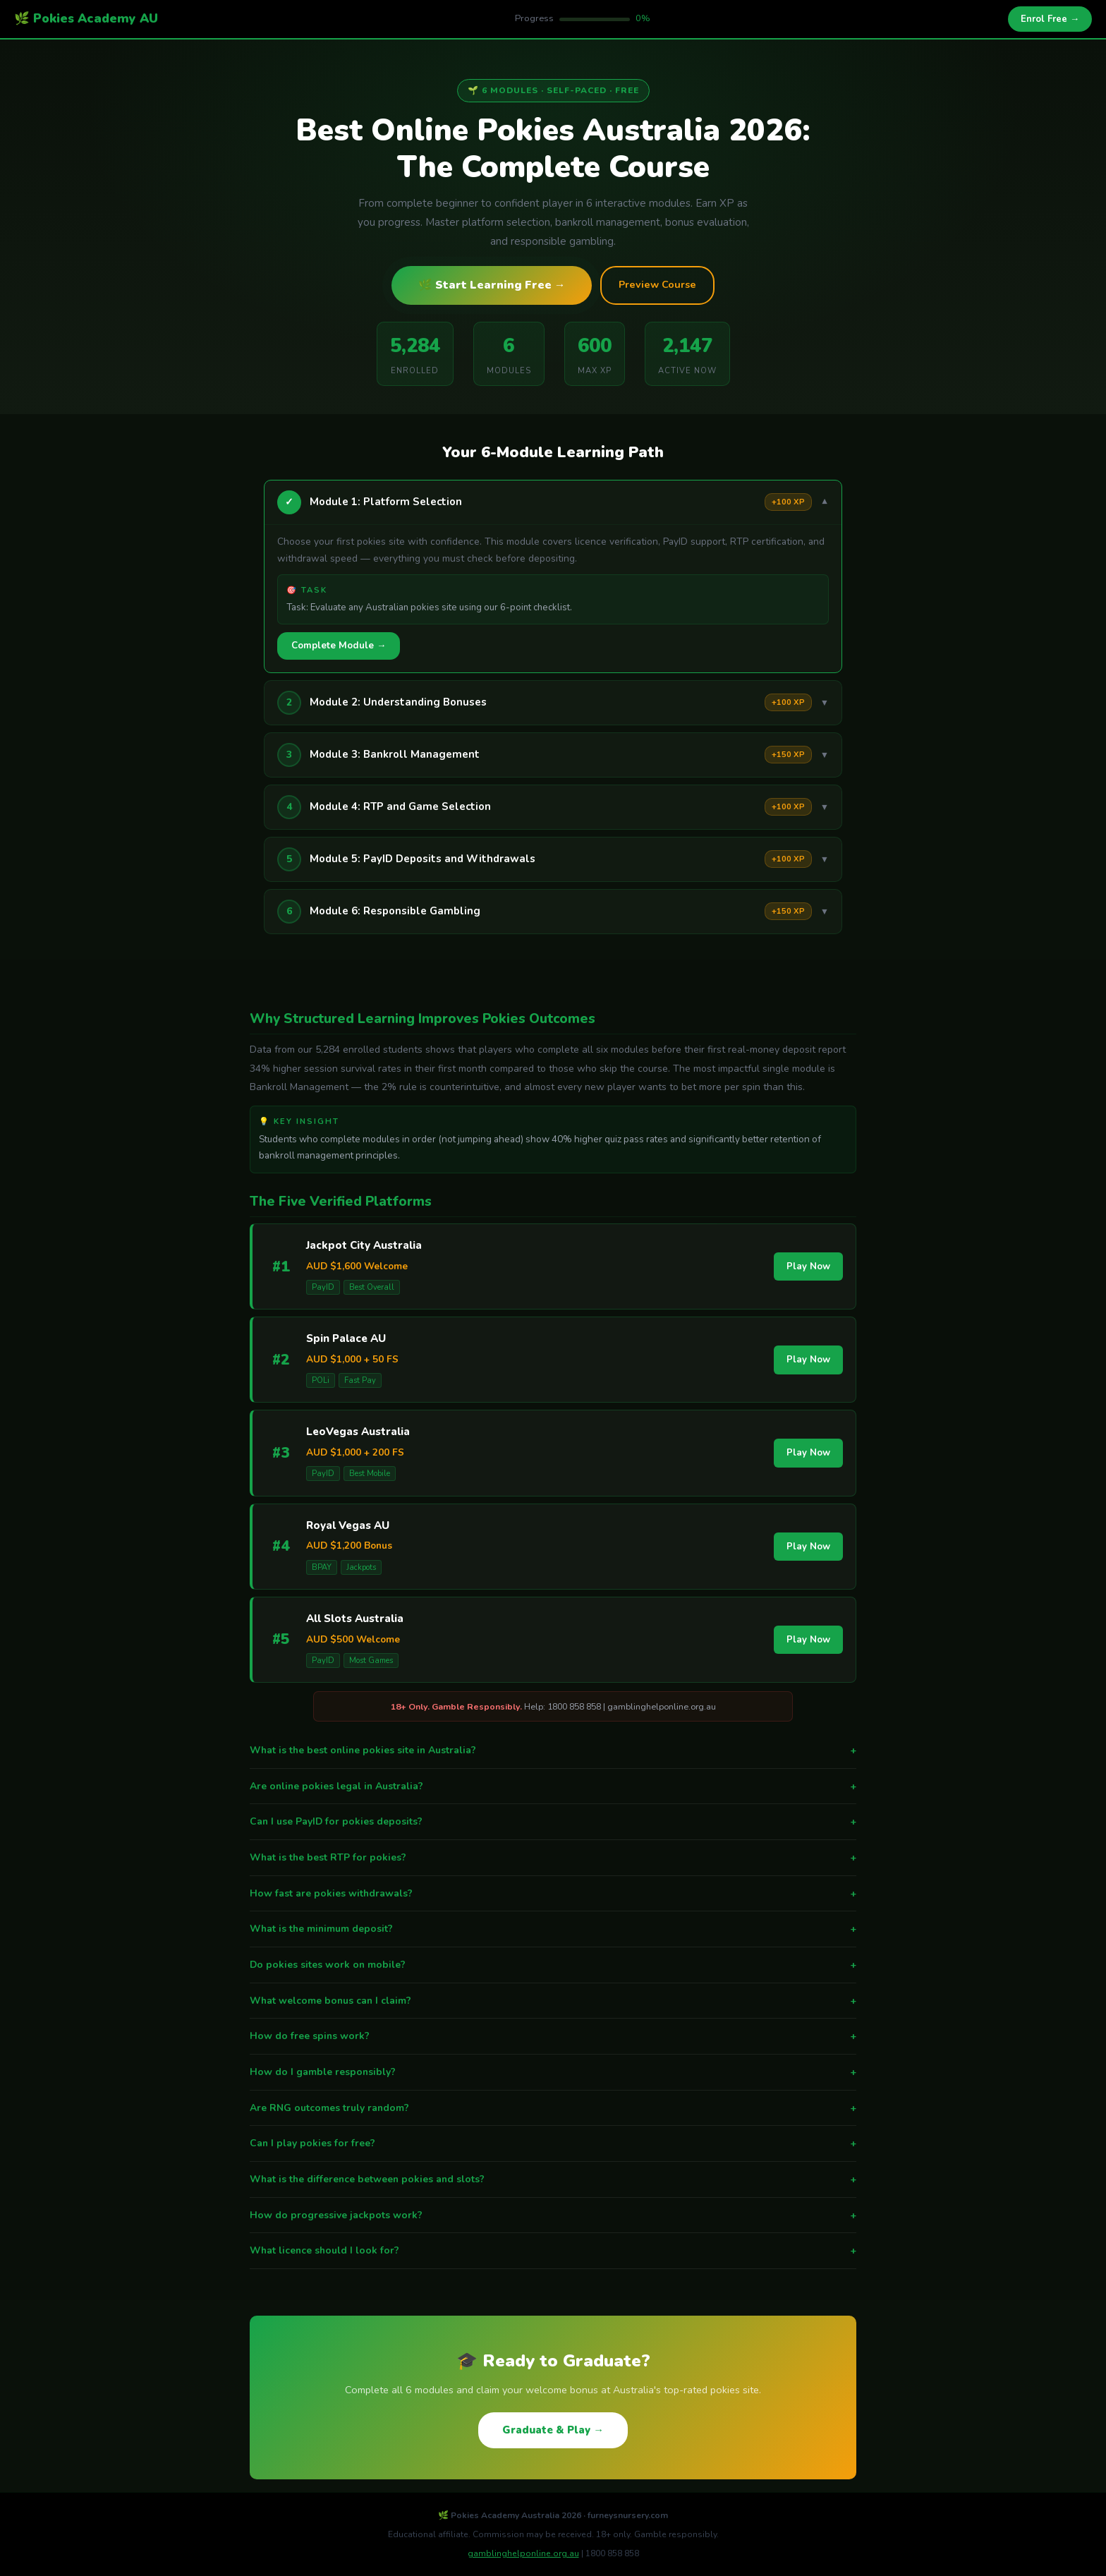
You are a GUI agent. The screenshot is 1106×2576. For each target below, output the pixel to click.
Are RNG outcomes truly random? (553, 2108)
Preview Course (657, 284)
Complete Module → (338, 645)
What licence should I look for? (553, 2250)
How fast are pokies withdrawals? (553, 1893)
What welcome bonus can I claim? (553, 2001)
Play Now (808, 1266)
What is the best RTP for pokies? (553, 1857)
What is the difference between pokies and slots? (553, 2179)
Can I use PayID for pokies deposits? (553, 1821)
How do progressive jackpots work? (553, 2215)
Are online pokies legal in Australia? (553, 1786)
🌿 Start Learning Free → (492, 285)
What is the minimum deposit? (553, 1929)
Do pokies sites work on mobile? (553, 1965)
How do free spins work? (553, 2036)
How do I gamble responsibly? (553, 2072)
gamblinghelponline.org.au (523, 2553)
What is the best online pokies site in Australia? (553, 1750)
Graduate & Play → (553, 2430)
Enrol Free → (1050, 19)
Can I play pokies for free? (553, 2143)
